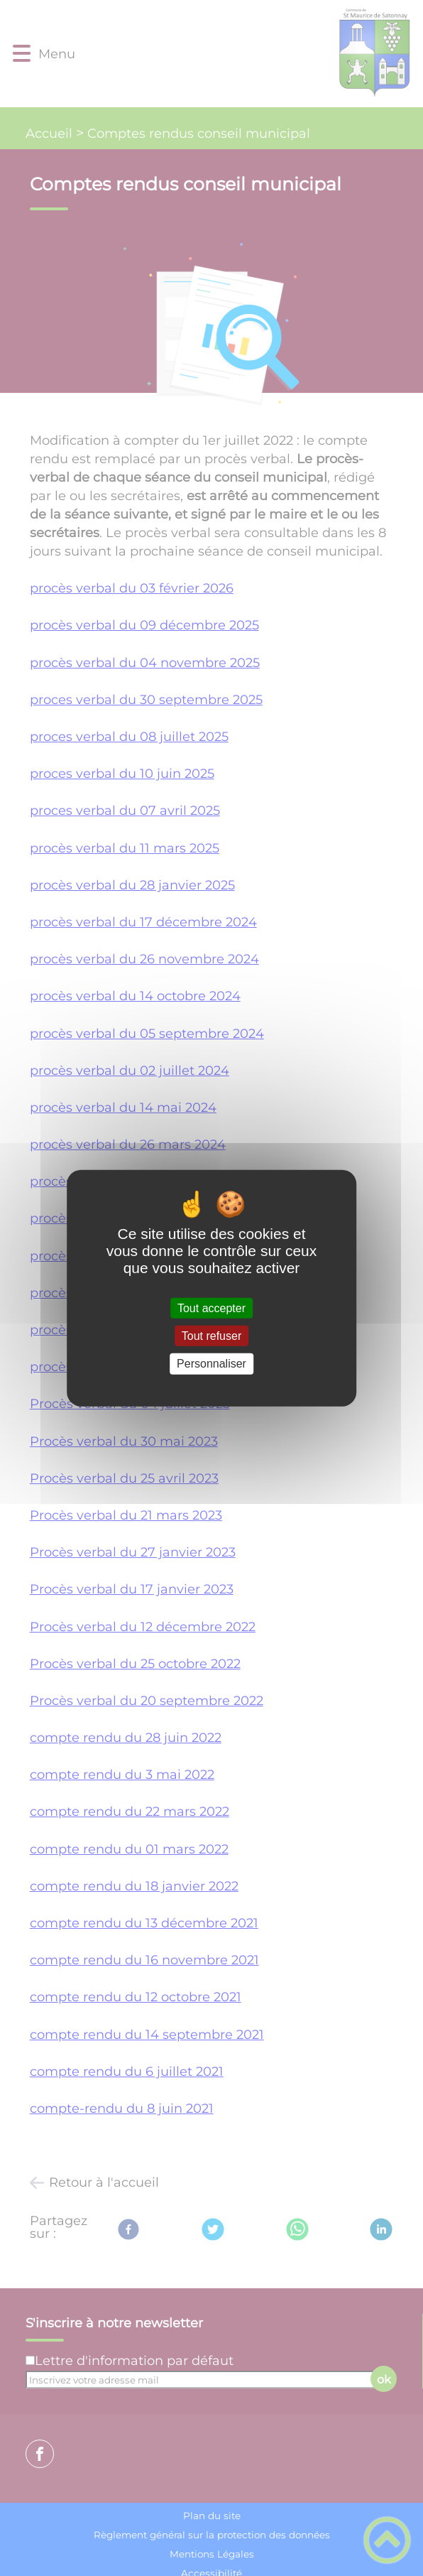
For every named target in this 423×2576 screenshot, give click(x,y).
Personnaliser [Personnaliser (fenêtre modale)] (211, 1364)
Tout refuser (211, 1336)
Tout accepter (211, 1308)
